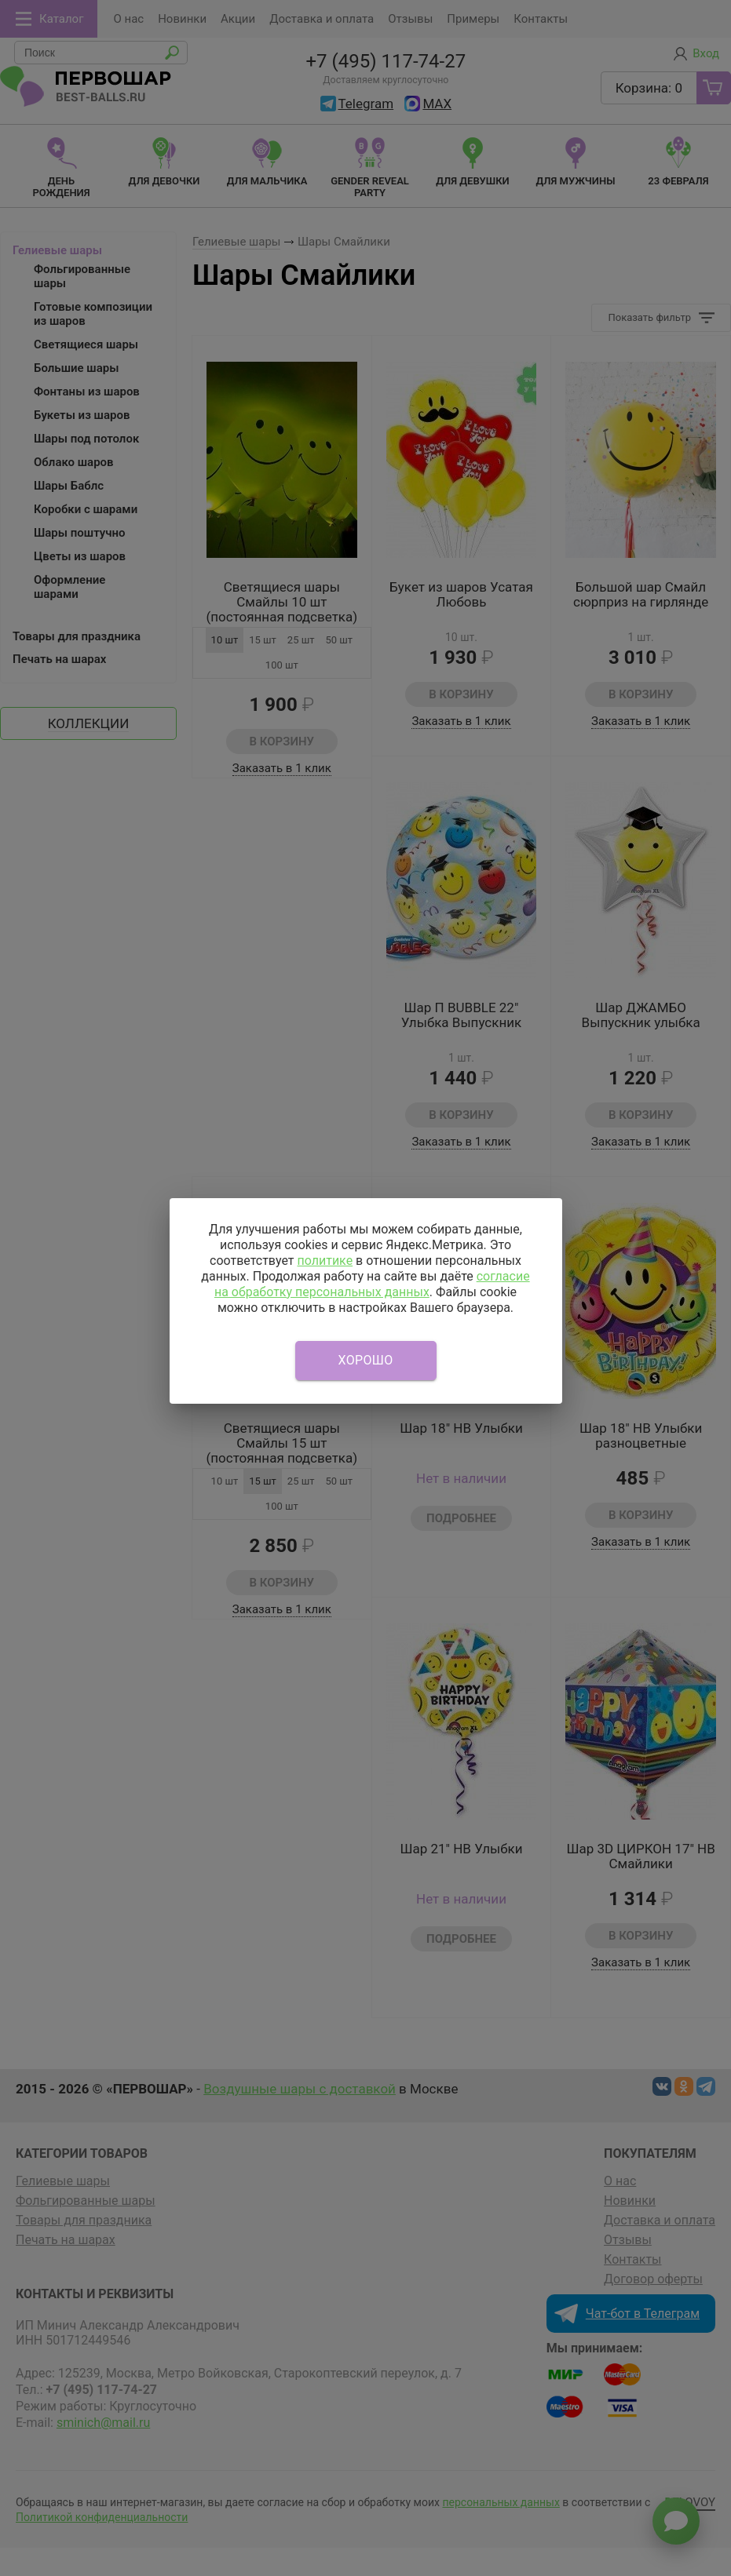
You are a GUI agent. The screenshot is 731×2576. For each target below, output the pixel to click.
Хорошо (365, 1360)
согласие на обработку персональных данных (372, 1284)
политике (325, 1260)
